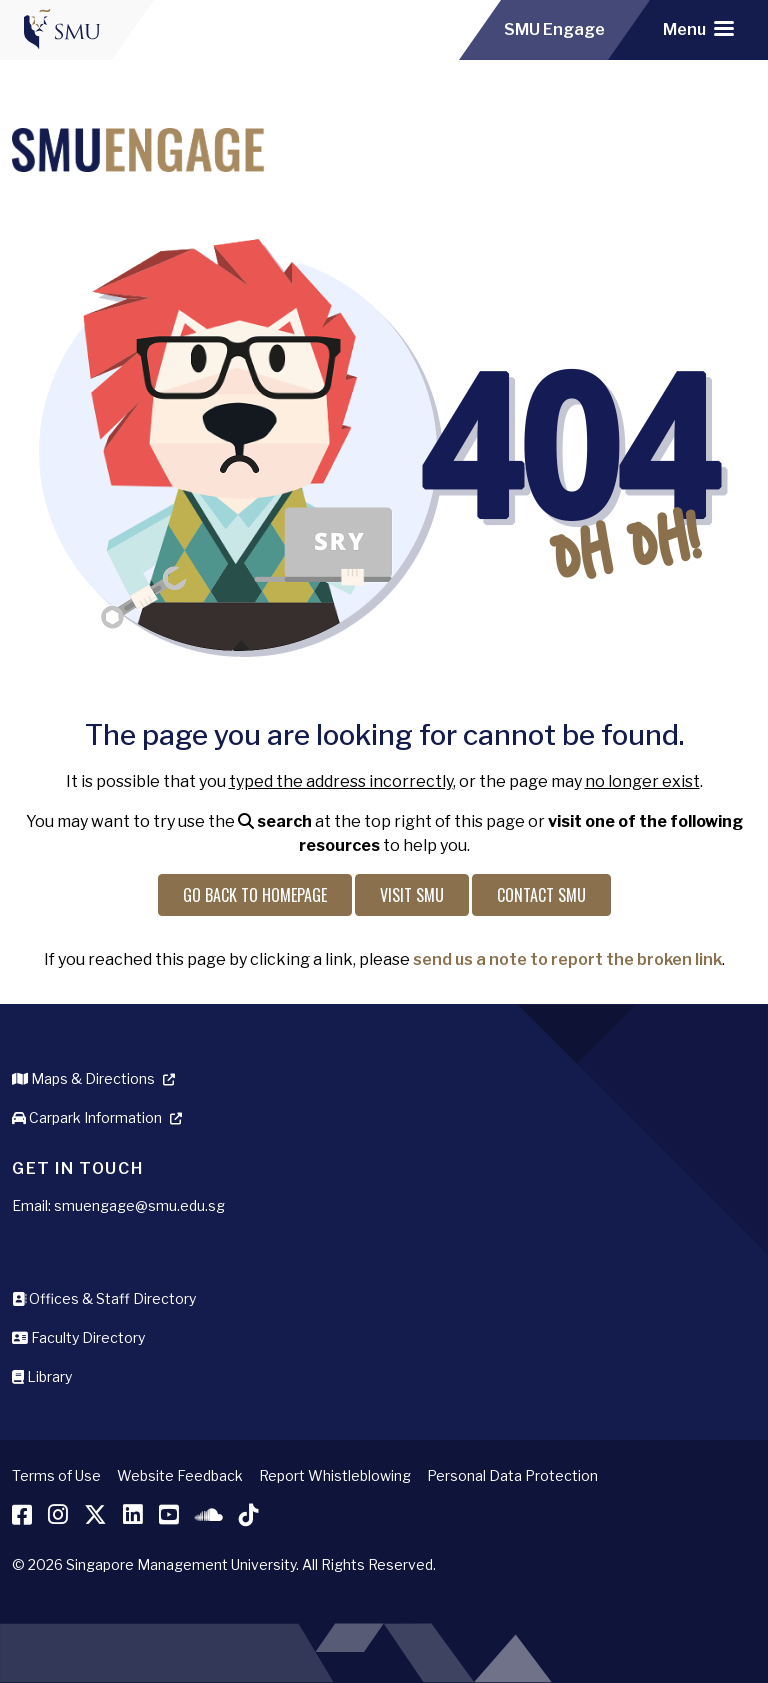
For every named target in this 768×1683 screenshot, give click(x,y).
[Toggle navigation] (698, 30)
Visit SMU (412, 895)
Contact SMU (541, 895)
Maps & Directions (83, 1078)
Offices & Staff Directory (104, 1298)
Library (42, 1376)
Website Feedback (180, 1475)
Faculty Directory (78, 1337)
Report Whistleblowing (335, 1475)
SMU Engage (554, 29)
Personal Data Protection (512, 1475)
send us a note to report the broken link (567, 959)
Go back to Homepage (255, 895)
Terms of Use (56, 1475)
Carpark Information (87, 1117)
